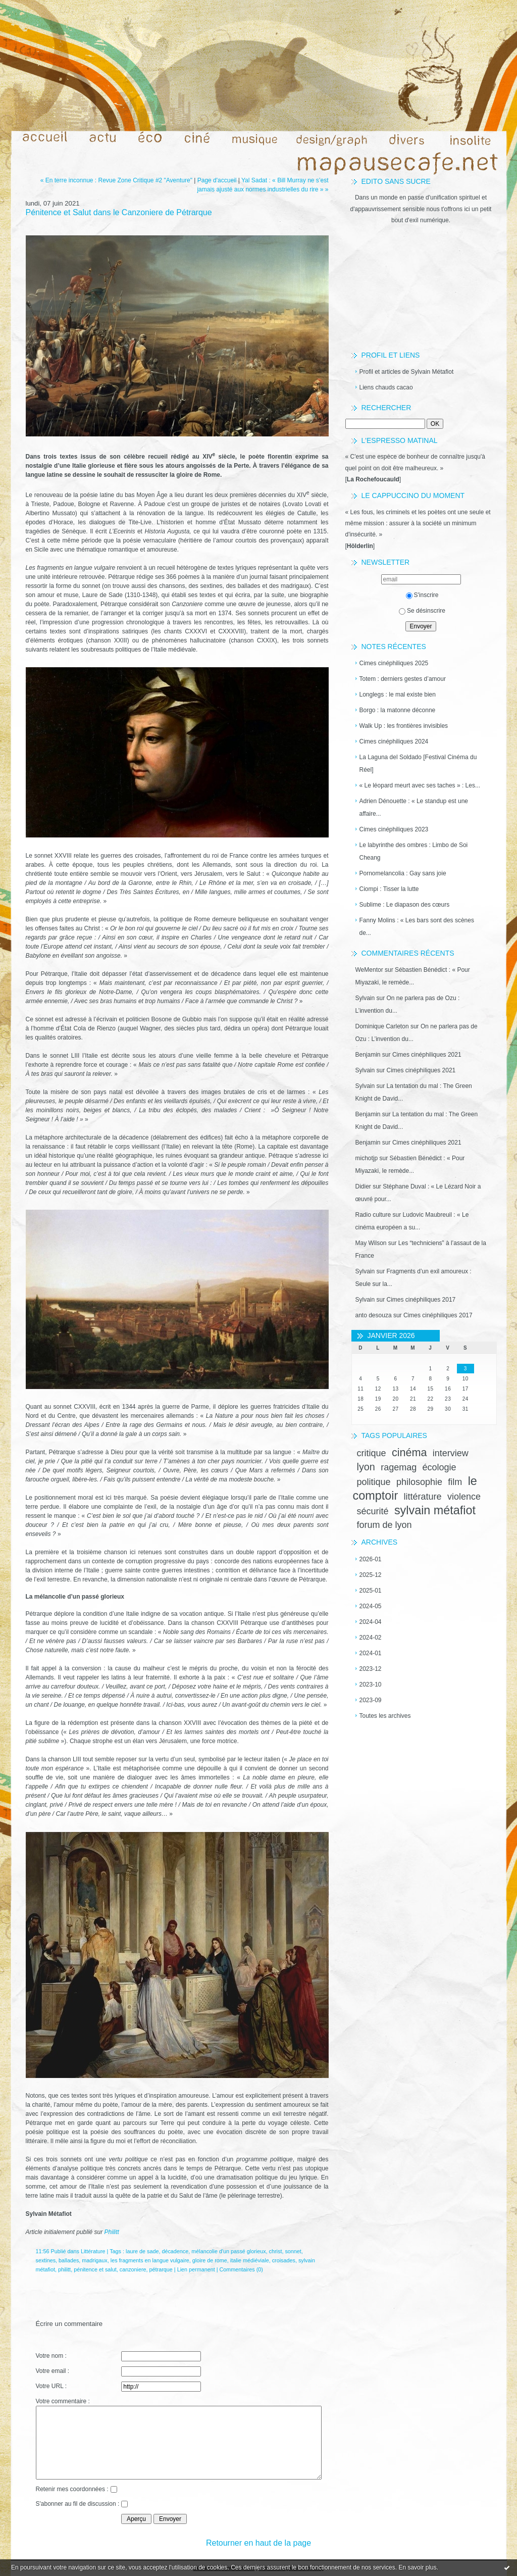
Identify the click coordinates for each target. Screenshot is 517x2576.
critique (371, 1453)
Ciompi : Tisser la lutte (389, 889)
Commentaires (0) (241, 2269)
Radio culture (373, 1214)
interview (451, 1453)
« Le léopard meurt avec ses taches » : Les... (419, 785)
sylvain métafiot (435, 1510)
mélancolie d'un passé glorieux (228, 2251)
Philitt (112, 2232)
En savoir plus (417, 2567)
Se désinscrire (422, 610)
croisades (283, 2260)
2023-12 (370, 1668)
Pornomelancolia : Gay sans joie (402, 873)
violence (464, 1497)
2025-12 (370, 1574)
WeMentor (369, 969)
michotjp (366, 1158)
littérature (423, 1497)
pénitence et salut (95, 2269)
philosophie (419, 1482)
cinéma (409, 1452)
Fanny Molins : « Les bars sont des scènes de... (416, 926)
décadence (175, 2251)
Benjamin (368, 1054)
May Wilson (371, 1243)
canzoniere (133, 2269)
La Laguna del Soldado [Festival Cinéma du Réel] (418, 763)
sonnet (293, 2251)
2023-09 (370, 1700)
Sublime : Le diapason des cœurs (404, 904)
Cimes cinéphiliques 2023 (394, 829)
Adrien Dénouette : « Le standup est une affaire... (414, 807)
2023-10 (370, 1684)
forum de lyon (384, 1525)
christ (275, 2251)
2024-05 (370, 1606)
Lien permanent (196, 2269)
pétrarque (161, 2269)
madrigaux (94, 2260)
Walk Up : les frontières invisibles (403, 725)
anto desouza (373, 1315)
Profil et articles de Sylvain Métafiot (406, 371)
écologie (439, 1467)
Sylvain (365, 998)
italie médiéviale (249, 2260)
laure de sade (142, 2251)
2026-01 (370, 1559)
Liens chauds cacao (386, 387)
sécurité (373, 1511)
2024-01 (370, 1653)
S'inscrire (422, 595)
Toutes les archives (385, 1715)
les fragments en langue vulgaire (150, 2260)
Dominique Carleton (382, 1026)
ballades (69, 2260)
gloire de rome (209, 2260)
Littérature (93, 2251)
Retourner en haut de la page (258, 2543)
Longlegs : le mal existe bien (397, 694)
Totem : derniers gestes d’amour (402, 678)
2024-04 (370, 1621)
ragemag (399, 1467)
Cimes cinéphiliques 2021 (426, 1054)
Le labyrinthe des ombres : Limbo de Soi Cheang (413, 851)
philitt (64, 2269)
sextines (46, 2260)
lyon (366, 1466)
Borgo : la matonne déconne (397, 710)
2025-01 (370, 1590)
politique (374, 1482)
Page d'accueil (217, 180)
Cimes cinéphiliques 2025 (394, 663)
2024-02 (370, 1637)
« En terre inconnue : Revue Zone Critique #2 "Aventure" (116, 180)
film (455, 1482)
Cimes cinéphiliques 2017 (421, 1299)
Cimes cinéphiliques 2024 (394, 741)
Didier (363, 1186)
